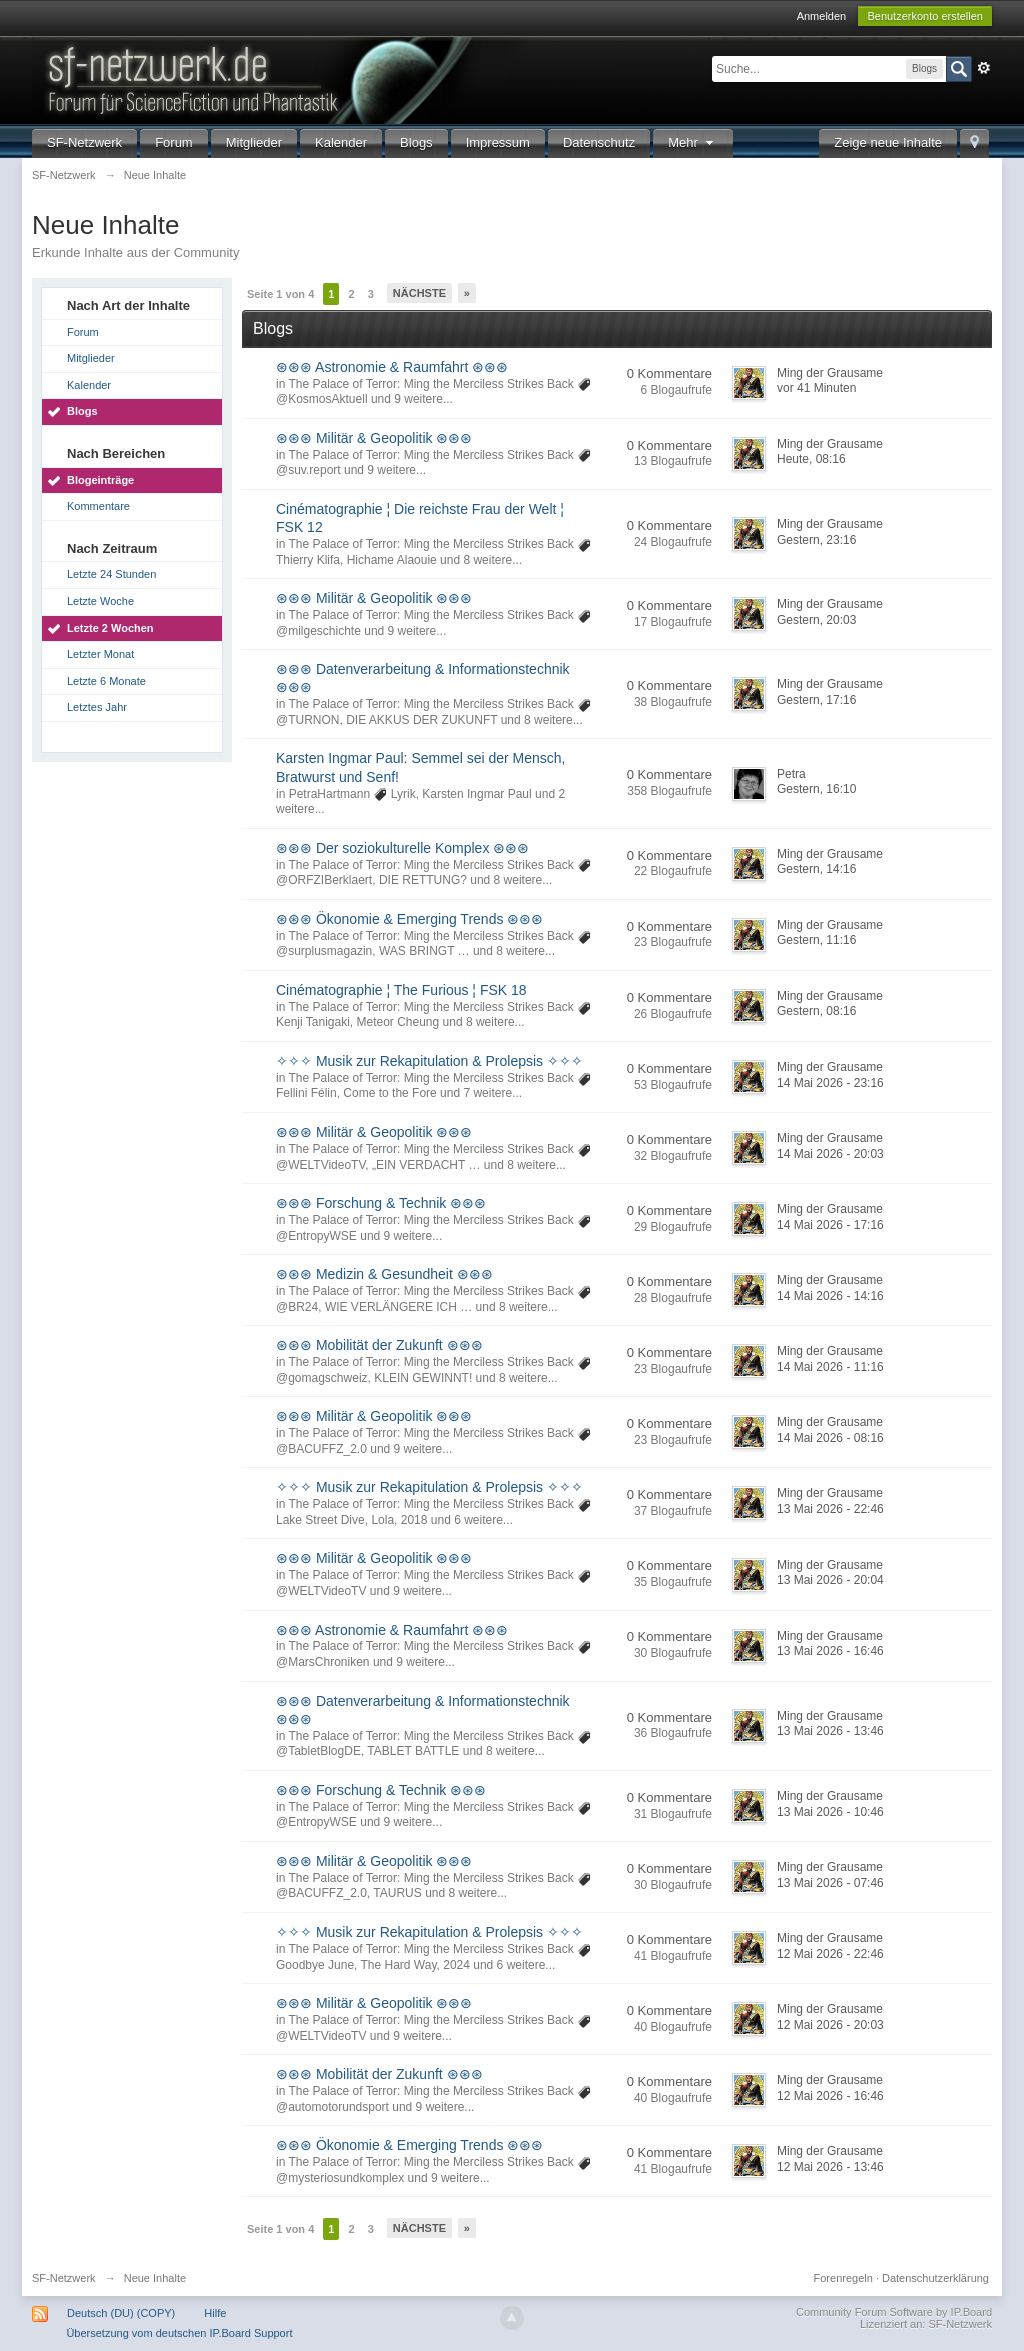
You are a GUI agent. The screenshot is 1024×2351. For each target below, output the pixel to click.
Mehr (693, 142)
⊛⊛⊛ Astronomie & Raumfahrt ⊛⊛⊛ (392, 367)
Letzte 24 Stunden (111, 574)
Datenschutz (599, 142)
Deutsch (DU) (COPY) (121, 2313)
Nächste (419, 293)
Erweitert (984, 68)
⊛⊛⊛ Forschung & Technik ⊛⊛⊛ (381, 1203)
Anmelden (822, 16)
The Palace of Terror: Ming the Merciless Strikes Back (430, 384)
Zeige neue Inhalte (888, 142)
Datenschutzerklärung (935, 2278)
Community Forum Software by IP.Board (894, 2312)
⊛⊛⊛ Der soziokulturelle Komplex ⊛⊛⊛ (402, 848)
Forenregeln (843, 2278)
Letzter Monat (100, 654)
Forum (174, 142)
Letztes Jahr (97, 707)
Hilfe (215, 2313)
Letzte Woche (100, 601)
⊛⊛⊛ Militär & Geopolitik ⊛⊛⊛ (374, 438)
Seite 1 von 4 (280, 294)
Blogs (416, 142)
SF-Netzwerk (84, 142)
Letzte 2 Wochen (110, 628)
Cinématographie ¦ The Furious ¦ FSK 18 (401, 990)
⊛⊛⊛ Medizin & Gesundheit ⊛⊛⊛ (384, 1274)
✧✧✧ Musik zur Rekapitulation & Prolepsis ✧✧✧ (429, 1061)
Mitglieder (254, 142)
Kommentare (98, 506)
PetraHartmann (329, 794)
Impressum (498, 142)
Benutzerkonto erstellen (925, 16)
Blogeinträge (100, 480)
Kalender (341, 142)
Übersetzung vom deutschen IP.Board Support (179, 2333)
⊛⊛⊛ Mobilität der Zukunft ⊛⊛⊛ (379, 1345)
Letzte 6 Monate (106, 681)
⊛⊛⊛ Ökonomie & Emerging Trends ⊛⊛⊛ (409, 919)
